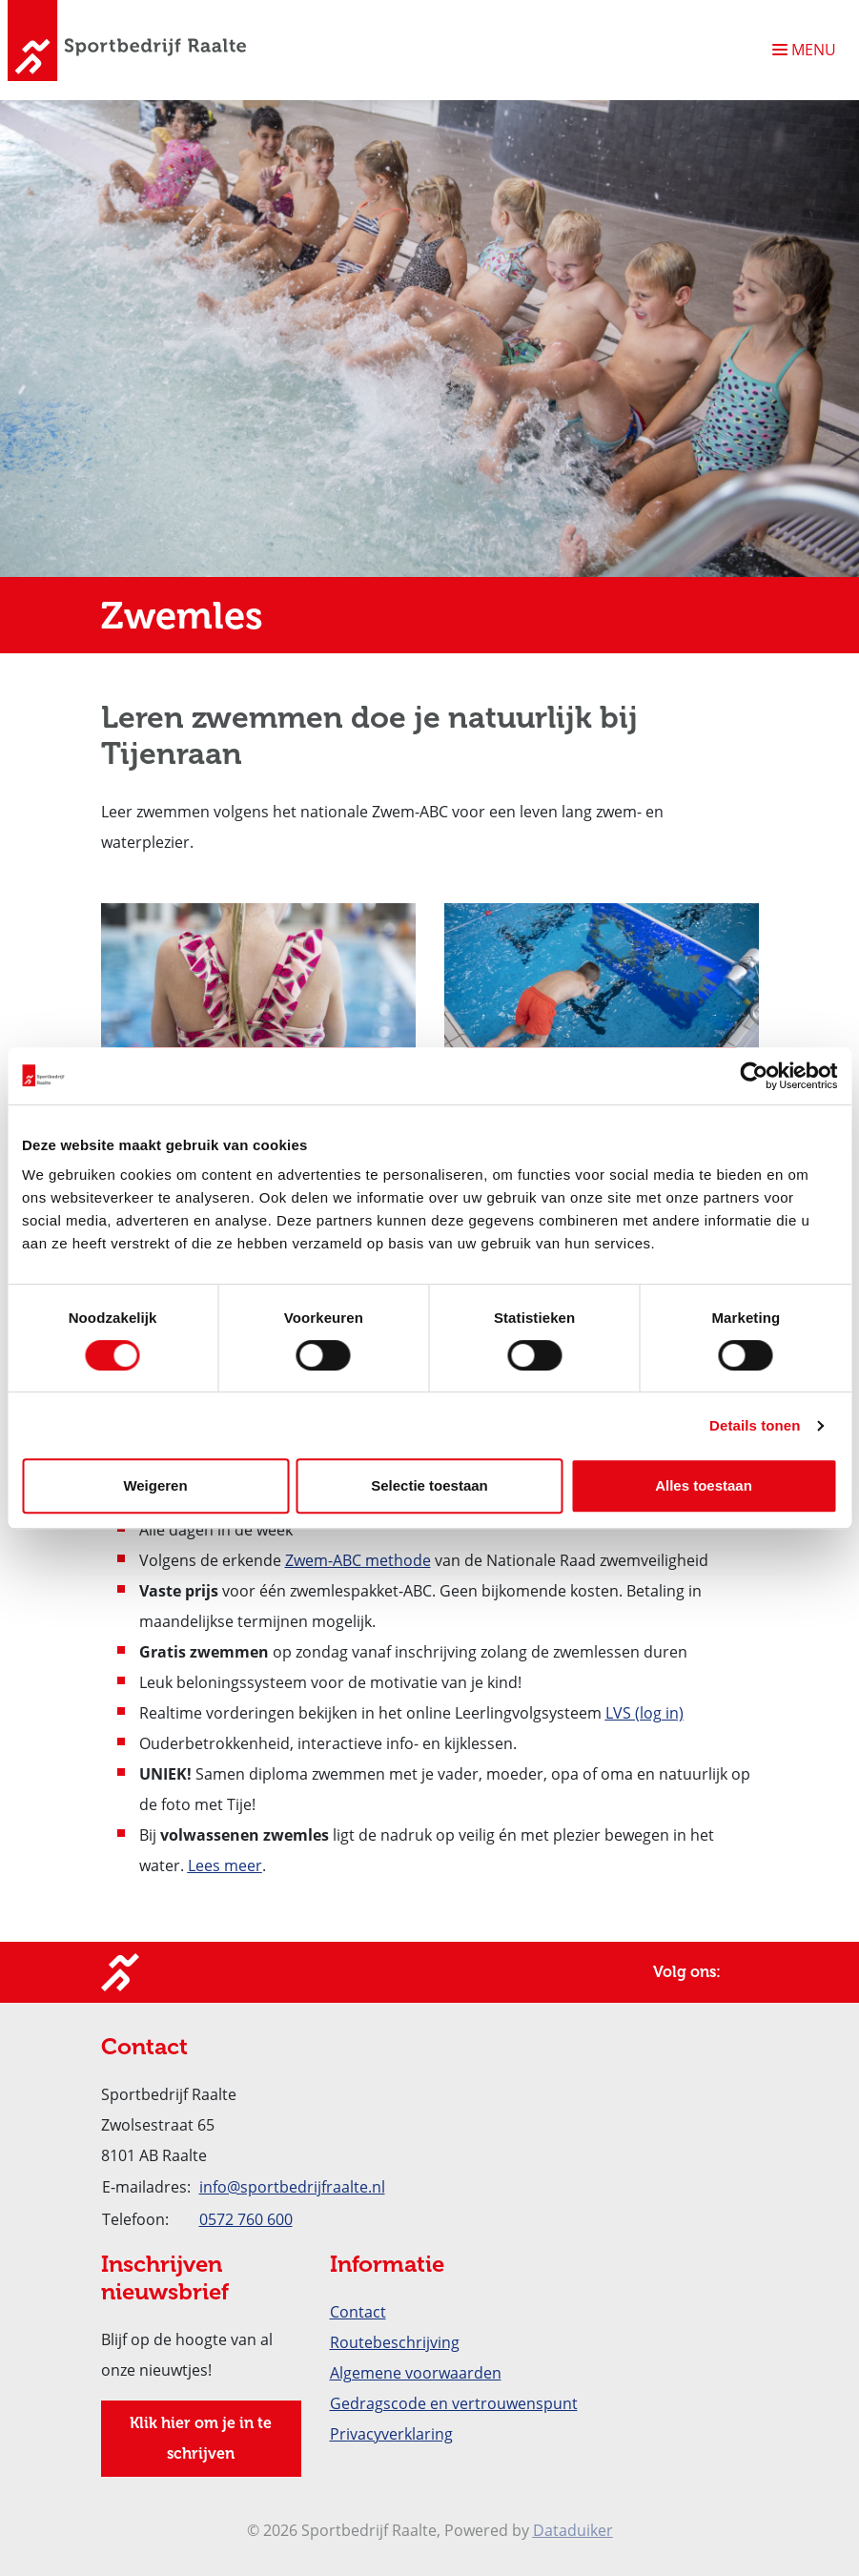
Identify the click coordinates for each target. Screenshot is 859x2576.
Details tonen (754, 1425)
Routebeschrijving (395, 2342)
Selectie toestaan (429, 1485)
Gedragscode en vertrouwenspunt (454, 2403)
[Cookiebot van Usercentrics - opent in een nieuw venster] (753, 1075)
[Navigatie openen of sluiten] (808, 49)
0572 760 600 (246, 2219)
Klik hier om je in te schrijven (201, 2438)
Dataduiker (573, 2530)
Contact (358, 2311)
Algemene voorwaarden (415, 2372)
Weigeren (155, 1485)
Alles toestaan (703, 1485)
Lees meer (225, 1865)
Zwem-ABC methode (358, 1560)
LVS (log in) (644, 1712)
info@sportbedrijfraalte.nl (292, 2186)
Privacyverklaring (391, 2433)
